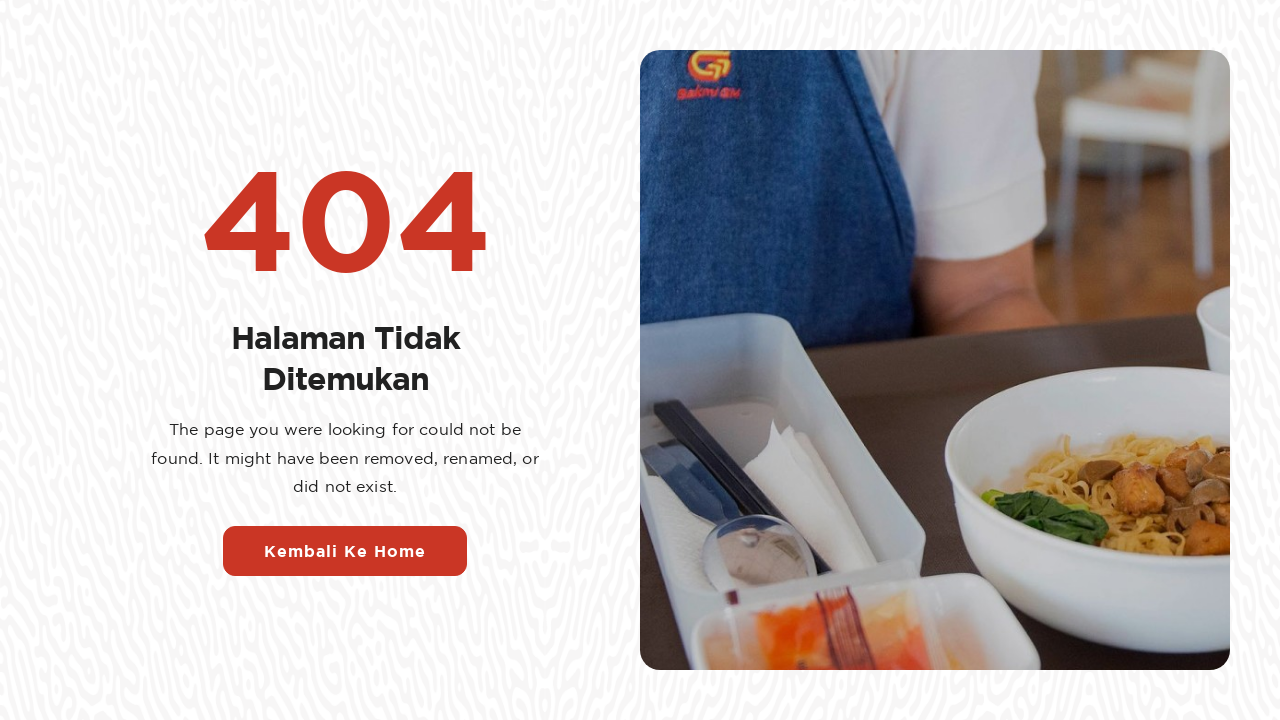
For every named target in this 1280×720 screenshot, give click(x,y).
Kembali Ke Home (345, 551)
